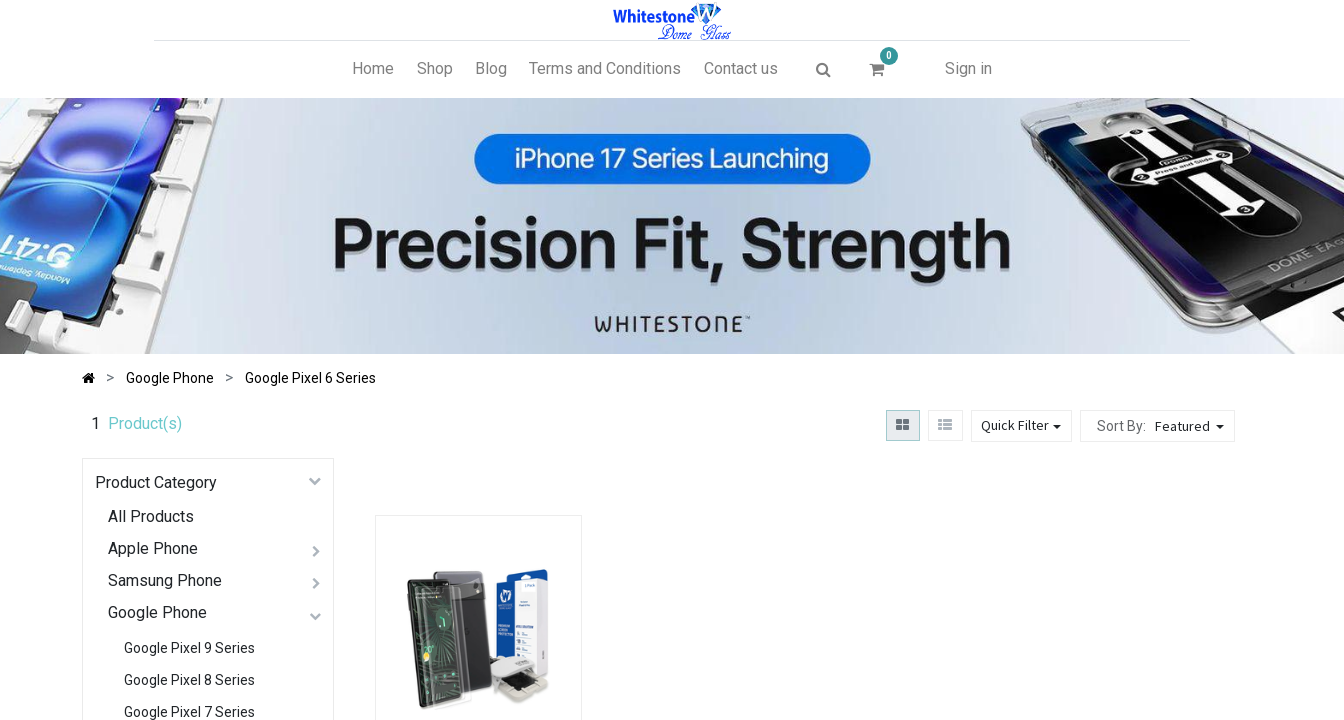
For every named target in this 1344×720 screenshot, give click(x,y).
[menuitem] (373, 69)
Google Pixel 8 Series (189, 680)
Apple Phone (153, 548)
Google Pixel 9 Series (189, 648)
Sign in (968, 68)
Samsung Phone (165, 580)
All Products (151, 516)
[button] (1192, 426)
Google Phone (157, 612)
